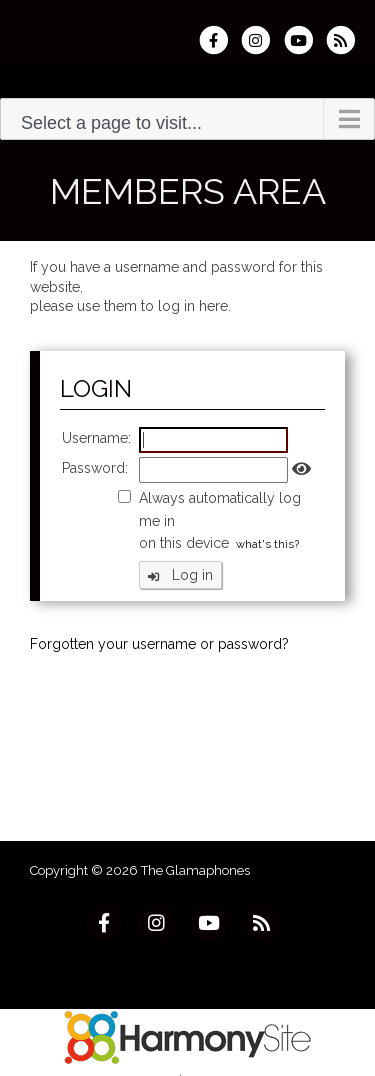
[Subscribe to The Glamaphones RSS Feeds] (345, 40)
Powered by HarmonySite (266, 992)
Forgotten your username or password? (159, 644)
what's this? (267, 544)
